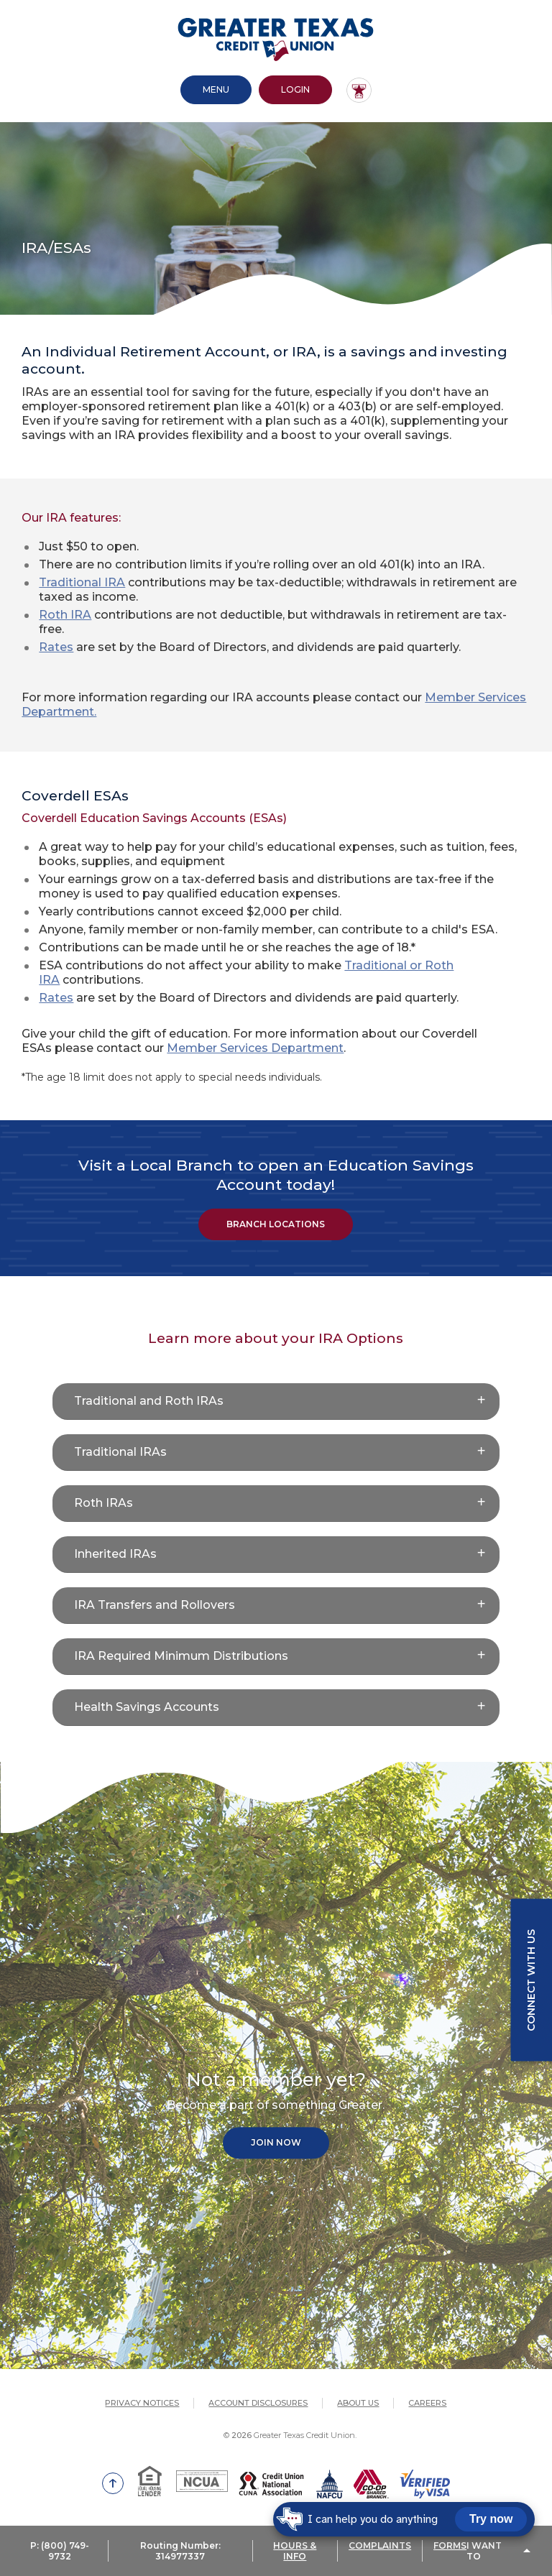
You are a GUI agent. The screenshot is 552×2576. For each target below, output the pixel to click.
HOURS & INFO (294, 2551)
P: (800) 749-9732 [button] (59, 2551)
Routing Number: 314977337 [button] (180, 2551)
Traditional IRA (82, 582)
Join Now (276, 2142)
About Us (358, 2403)
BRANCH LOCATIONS (275, 1224)
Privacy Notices (142, 2403)
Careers (427, 2403)
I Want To (484, 2551)
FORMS (449, 2545)
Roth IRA (65, 615)
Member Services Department (255, 1048)
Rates (56, 647)
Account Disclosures (258, 2403)
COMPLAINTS (380, 2545)
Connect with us (531, 1980)
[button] (276, 1401)
